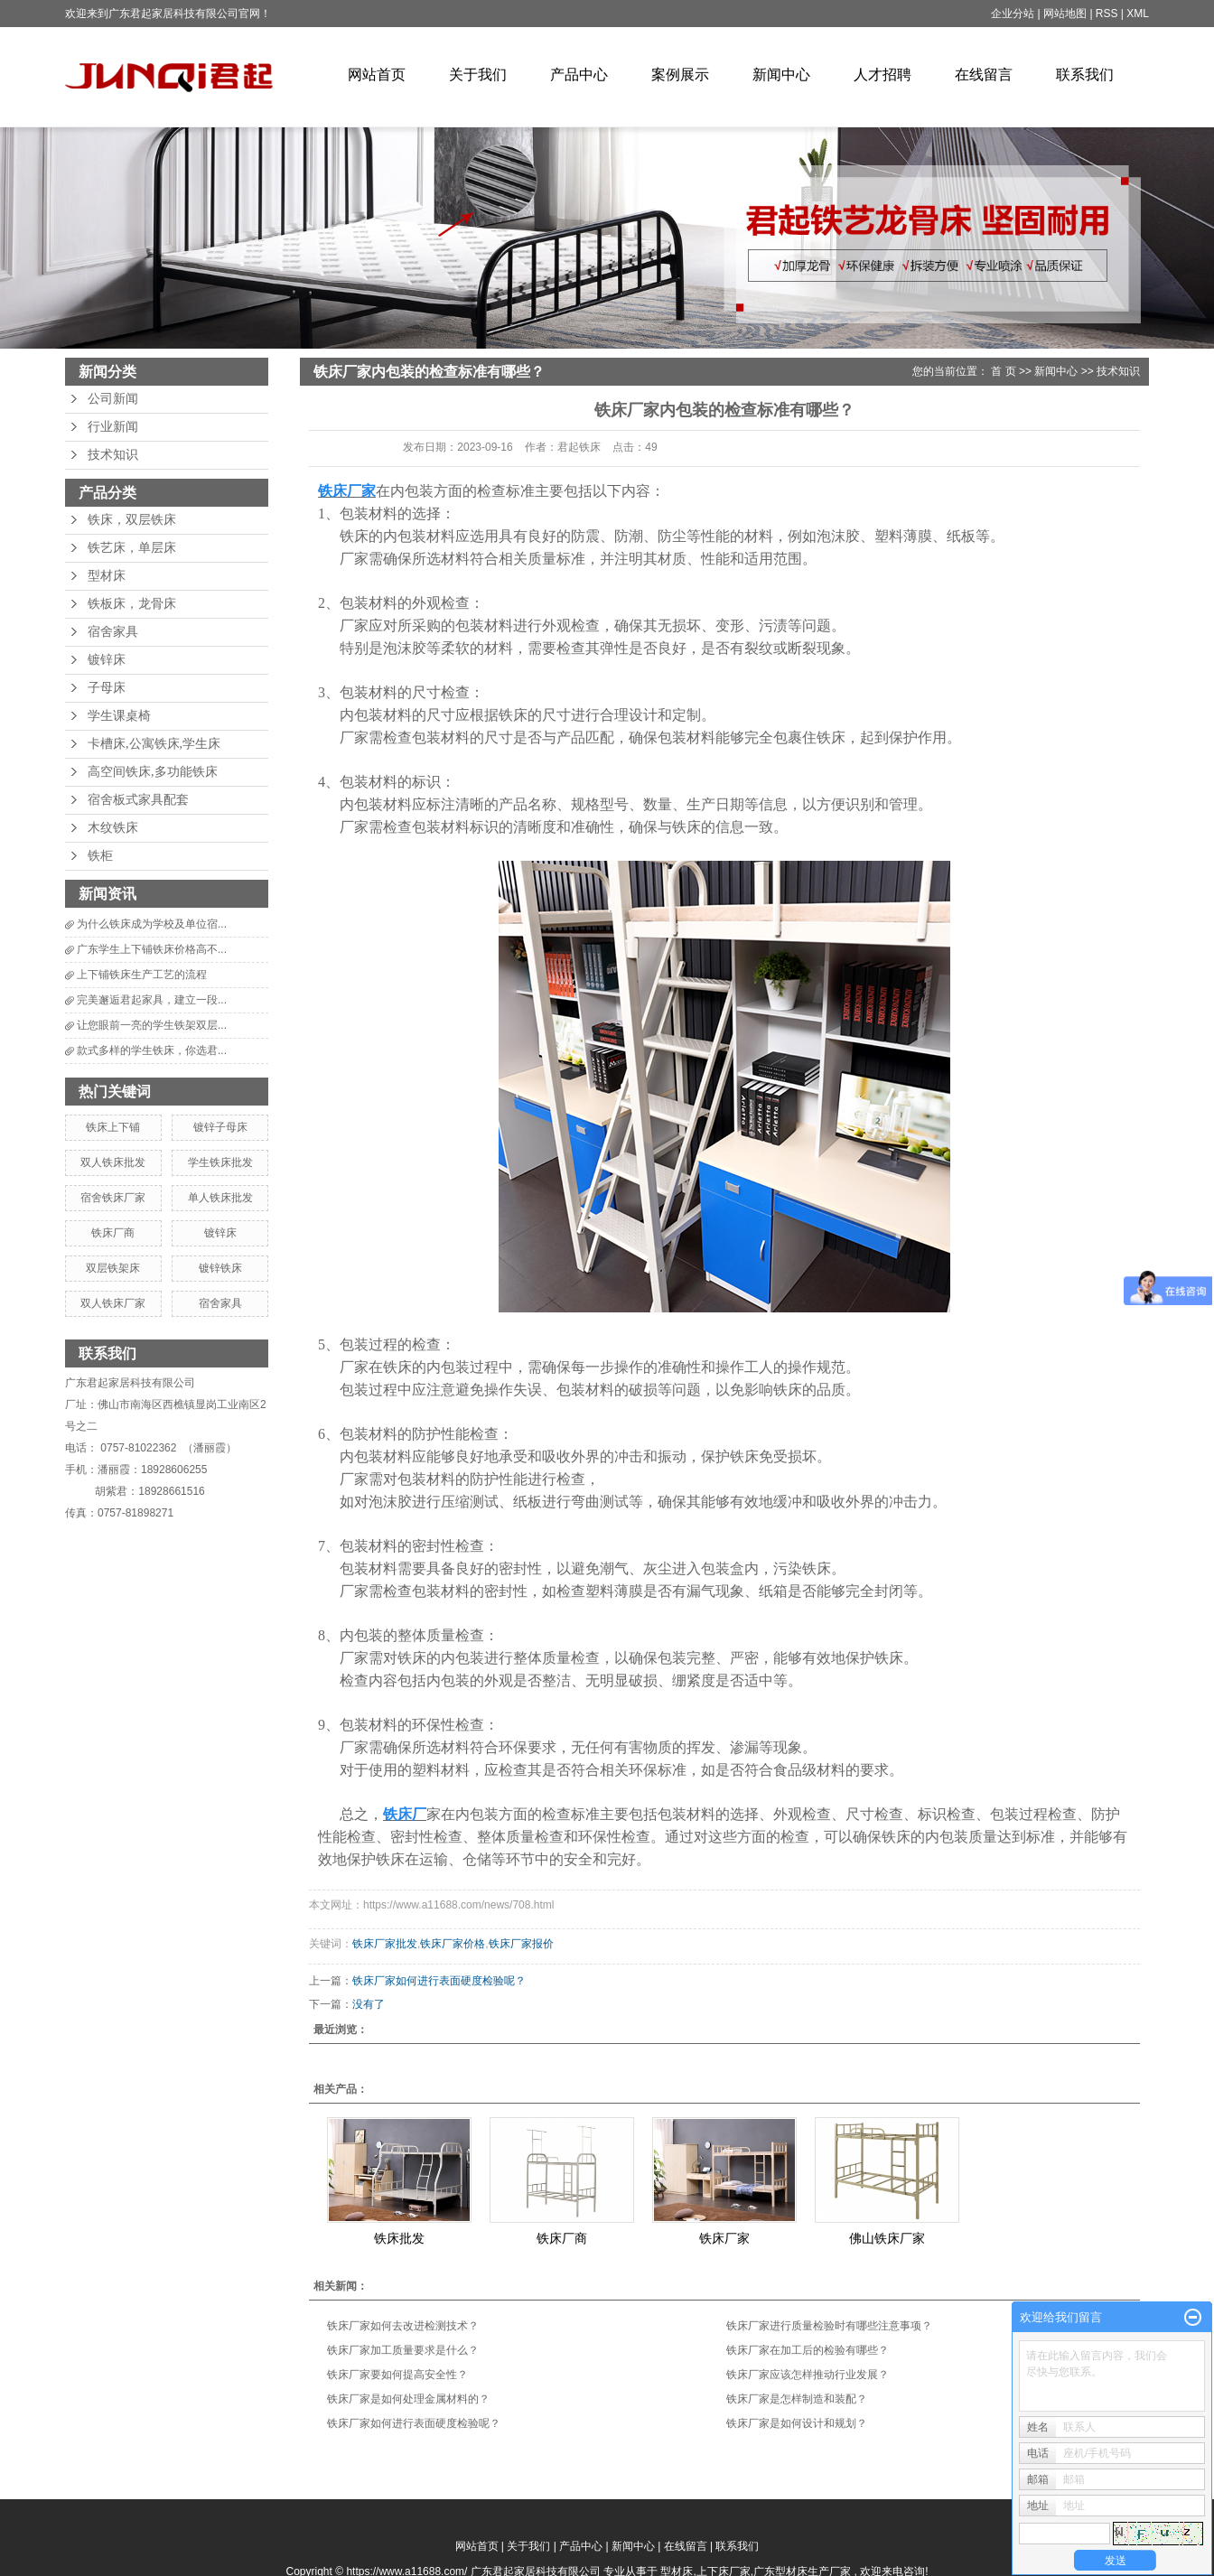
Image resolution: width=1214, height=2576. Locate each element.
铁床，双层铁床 (132, 520)
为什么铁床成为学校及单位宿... (152, 924)
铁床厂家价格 (452, 1943)
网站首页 (377, 74)
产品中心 (579, 74)
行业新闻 (113, 427)
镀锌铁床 (220, 1268)
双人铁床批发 (112, 1162)
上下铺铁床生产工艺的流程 (142, 974)
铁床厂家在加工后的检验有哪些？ (807, 2350)
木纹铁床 (113, 828)
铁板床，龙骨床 (132, 604)
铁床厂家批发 (384, 1943)
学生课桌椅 (119, 716)
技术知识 (113, 455)
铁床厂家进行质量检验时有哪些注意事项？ (829, 2325)
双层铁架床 (113, 1268)
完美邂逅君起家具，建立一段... (152, 1000)
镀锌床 (107, 660)
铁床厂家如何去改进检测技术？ (403, 2325)
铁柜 (100, 856)
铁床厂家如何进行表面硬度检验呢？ (439, 1980)
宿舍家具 (113, 632)
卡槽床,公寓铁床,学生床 (154, 744)
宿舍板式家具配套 (138, 800)
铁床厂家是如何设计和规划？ (796, 2423)
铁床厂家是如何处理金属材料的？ (408, 2399)
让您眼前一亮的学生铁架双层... (152, 1025)
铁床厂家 (724, 2238)
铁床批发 (399, 2238)
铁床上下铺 (113, 1127)
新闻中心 (781, 74)
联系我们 (1085, 74)
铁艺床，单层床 (132, 548)
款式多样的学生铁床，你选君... (152, 1050)
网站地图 (1066, 13)
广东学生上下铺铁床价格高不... (152, 949)
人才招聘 (882, 74)
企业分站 (1012, 13)
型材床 (107, 576)
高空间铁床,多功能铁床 (153, 772)
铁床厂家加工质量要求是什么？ (403, 2350)
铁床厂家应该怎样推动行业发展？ (807, 2374)
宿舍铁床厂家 (112, 1197)
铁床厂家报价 (521, 1943)
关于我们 (478, 74)
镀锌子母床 (220, 1127)
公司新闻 (113, 399)
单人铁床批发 (220, 1197)
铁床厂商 (113, 1233)
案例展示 (680, 74)
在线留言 (984, 74)
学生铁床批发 (220, 1162)
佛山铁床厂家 (887, 2238)
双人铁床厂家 (112, 1303)
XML (1137, 13)
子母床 (107, 688)
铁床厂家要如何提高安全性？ (397, 2374)
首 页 (1003, 371)
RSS (1107, 13)
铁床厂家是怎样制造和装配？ (796, 2399)
